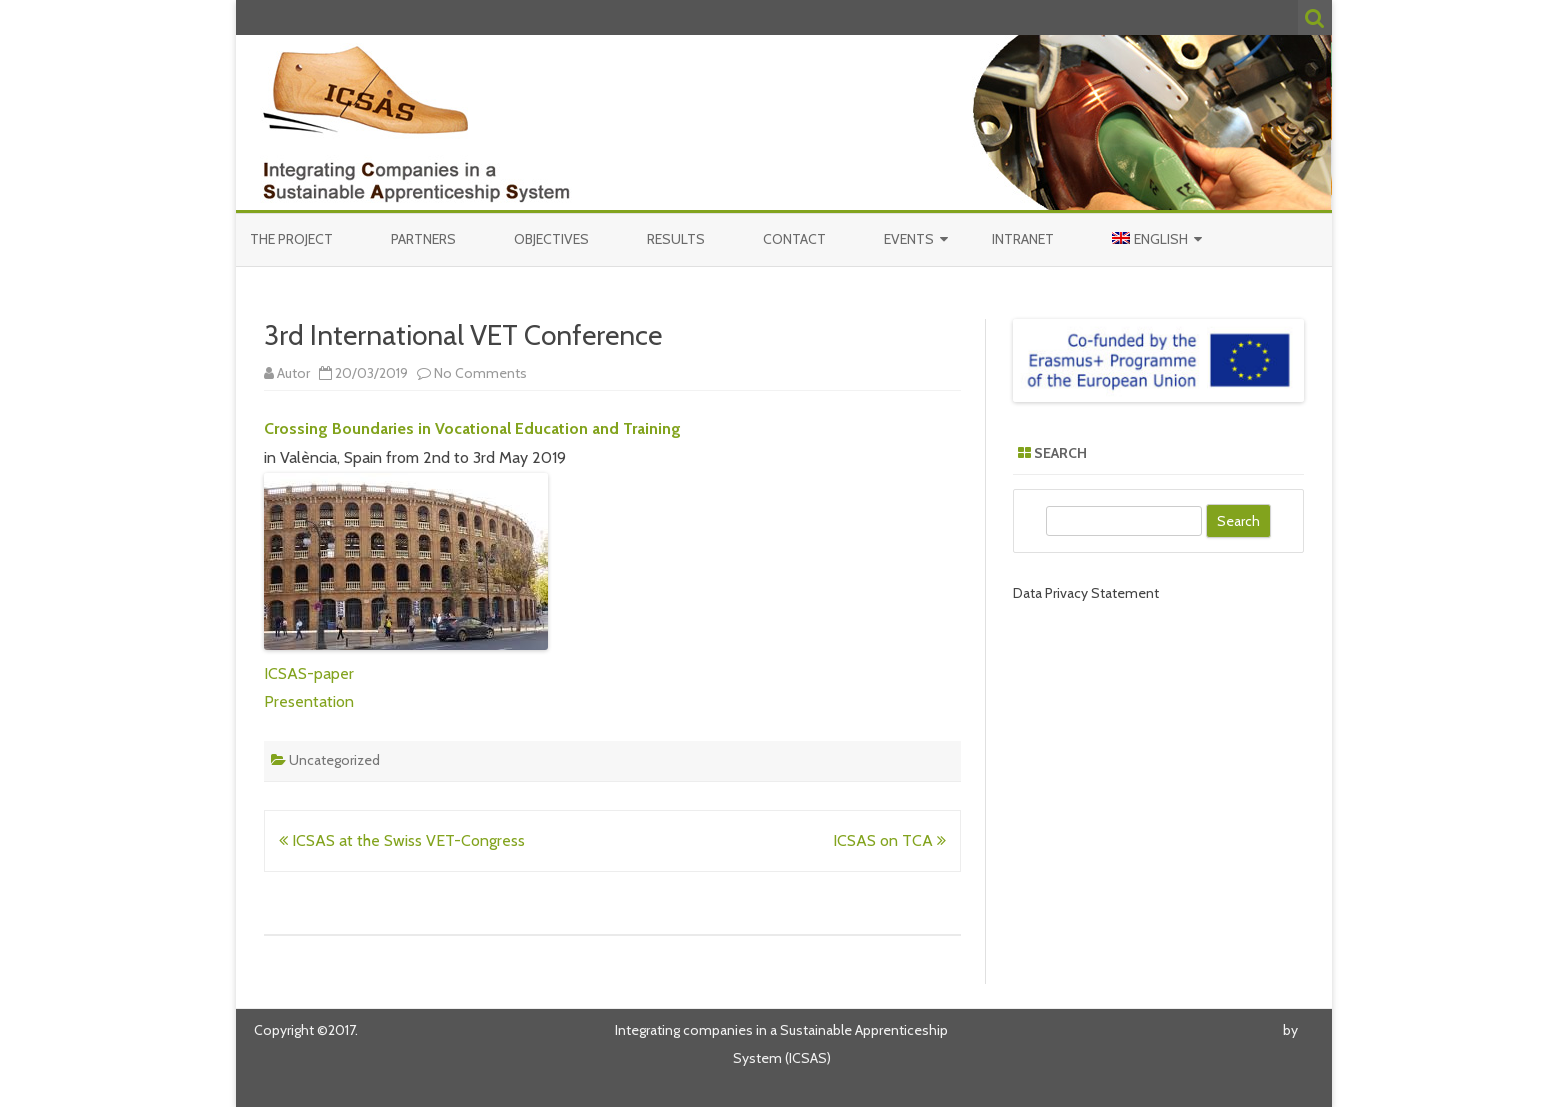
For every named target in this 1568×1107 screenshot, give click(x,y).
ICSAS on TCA (889, 840)
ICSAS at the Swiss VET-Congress (402, 840)
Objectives (551, 239)
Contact (794, 239)
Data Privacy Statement (1086, 593)
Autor (293, 373)
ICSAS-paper (309, 673)
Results (676, 239)
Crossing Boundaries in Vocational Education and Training (472, 428)
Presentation (309, 701)
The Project (291, 239)
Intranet (1023, 239)
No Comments (480, 373)
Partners (423, 239)
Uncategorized (334, 760)
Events (909, 239)
